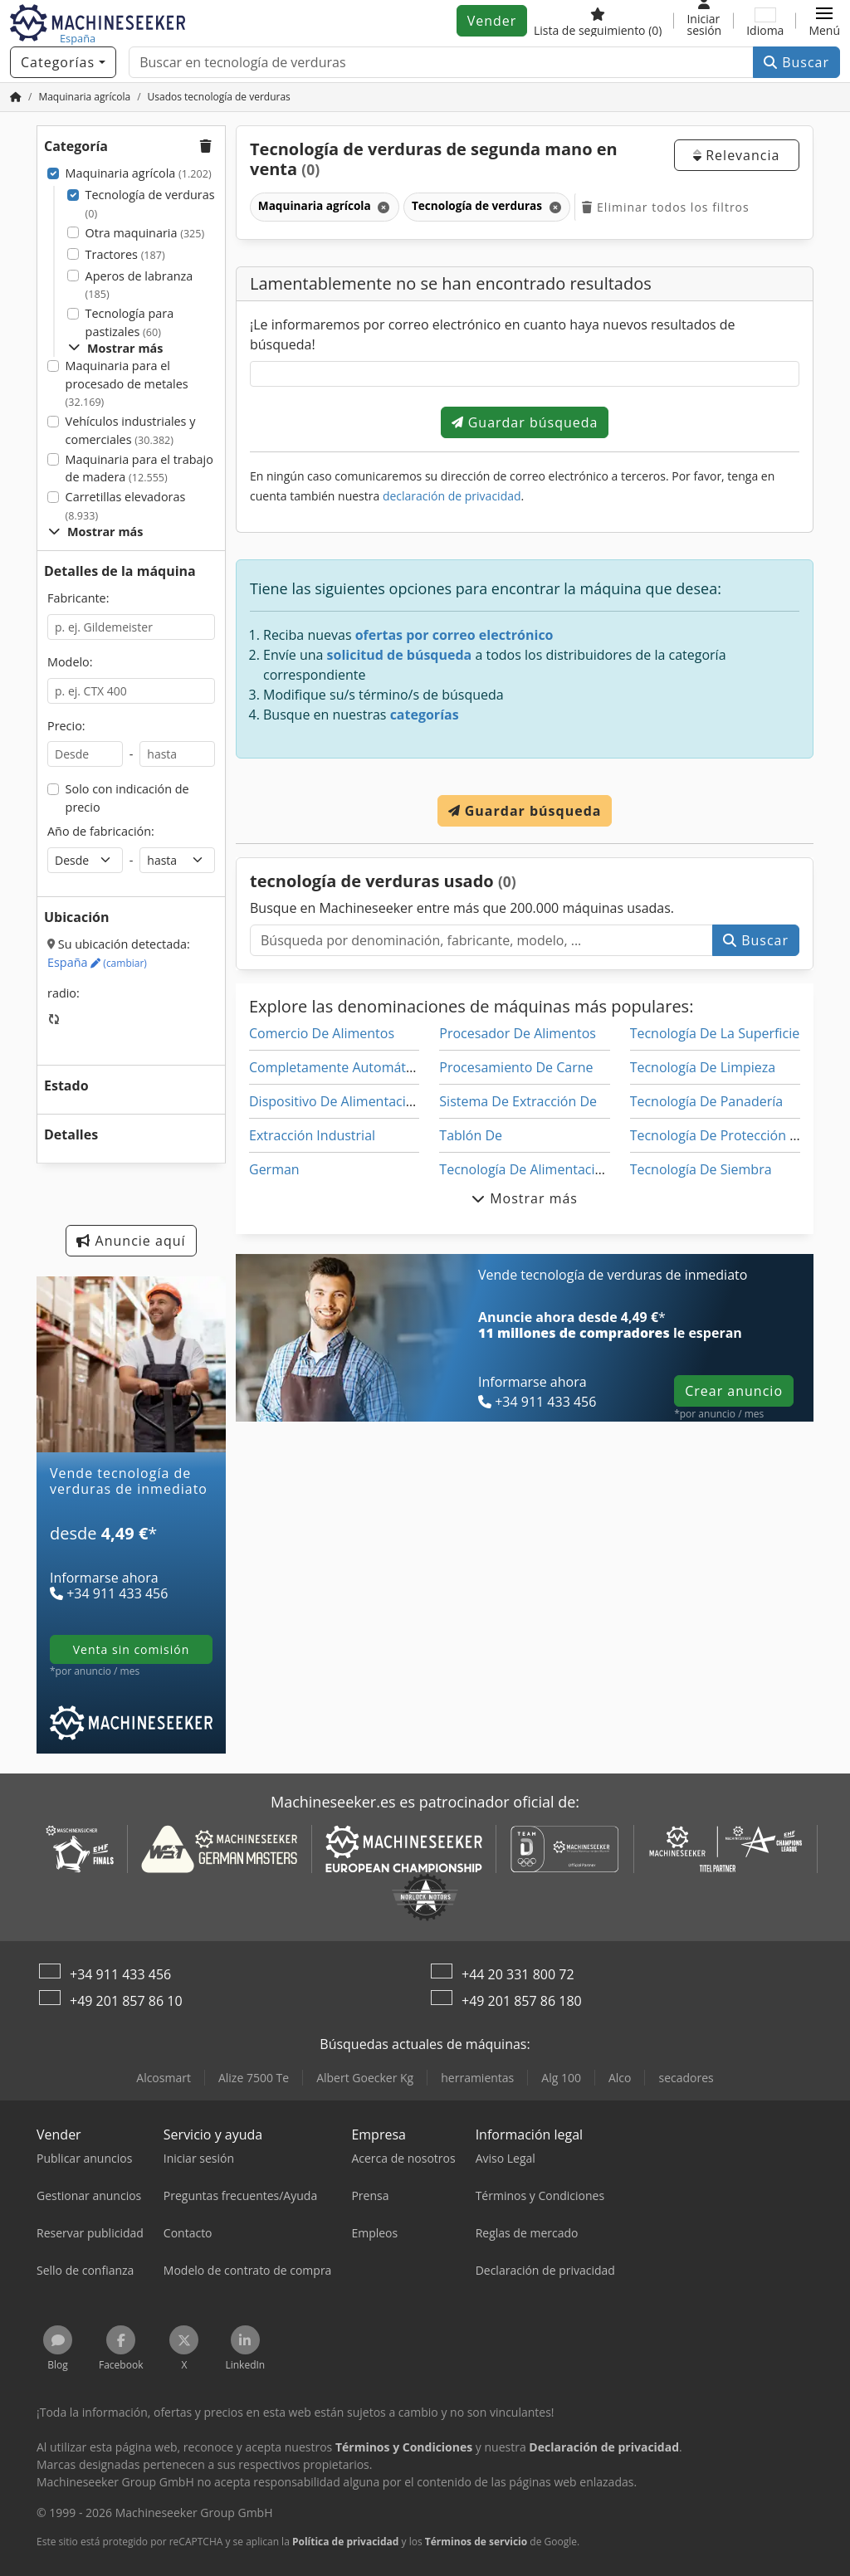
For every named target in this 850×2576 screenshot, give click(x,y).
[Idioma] (765, 21)
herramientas (477, 2078)
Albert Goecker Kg (364, 2078)
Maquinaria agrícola (139, 173)
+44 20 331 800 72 (518, 1974)
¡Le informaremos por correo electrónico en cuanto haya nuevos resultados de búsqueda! (492, 334)
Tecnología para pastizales (129, 322)
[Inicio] (16, 97)
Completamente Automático (336, 1067)
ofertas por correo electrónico (454, 635)
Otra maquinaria (145, 233)
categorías (424, 714)
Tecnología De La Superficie (715, 1033)
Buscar (796, 62)
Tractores (125, 254)
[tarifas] (131, 1554)
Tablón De (470, 1135)
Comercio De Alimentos (321, 1033)
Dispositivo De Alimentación (335, 1101)
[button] (824, 21)
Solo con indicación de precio (127, 798)
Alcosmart (163, 2078)
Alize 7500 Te (253, 2078)
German (274, 1169)
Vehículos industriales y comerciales (131, 430)
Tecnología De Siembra (701, 1169)
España (97, 962)
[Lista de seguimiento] (598, 21)
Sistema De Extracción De (518, 1101)
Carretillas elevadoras (126, 506)
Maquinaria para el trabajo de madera (139, 468)
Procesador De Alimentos (517, 1033)
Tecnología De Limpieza (703, 1067)
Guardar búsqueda (525, 422)
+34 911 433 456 (120, 1974)
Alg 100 (561, 2078)
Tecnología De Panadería (707, 1101)
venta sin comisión (131, 1649)
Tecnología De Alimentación (525, 1169)
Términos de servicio (476, 2542)
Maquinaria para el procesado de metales (127, 383)
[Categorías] (63, 62)
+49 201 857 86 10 (126, 2001)
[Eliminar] (382, 207)
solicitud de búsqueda (399, 655)
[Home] (84, 97)
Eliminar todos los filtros (665, 207)
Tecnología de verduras (150, 204)
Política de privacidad (345, 2542)
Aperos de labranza (139, 285)
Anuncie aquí (130, 1241)
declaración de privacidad (452, 496)
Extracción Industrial (312, 1135)
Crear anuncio (734, 1391)
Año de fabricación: (100, 831)
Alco (620, 2078)
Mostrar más (115, 348)
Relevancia (736, 155)
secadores (685, 2078)
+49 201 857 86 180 (522, 2001)
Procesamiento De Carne (516, 1067)
